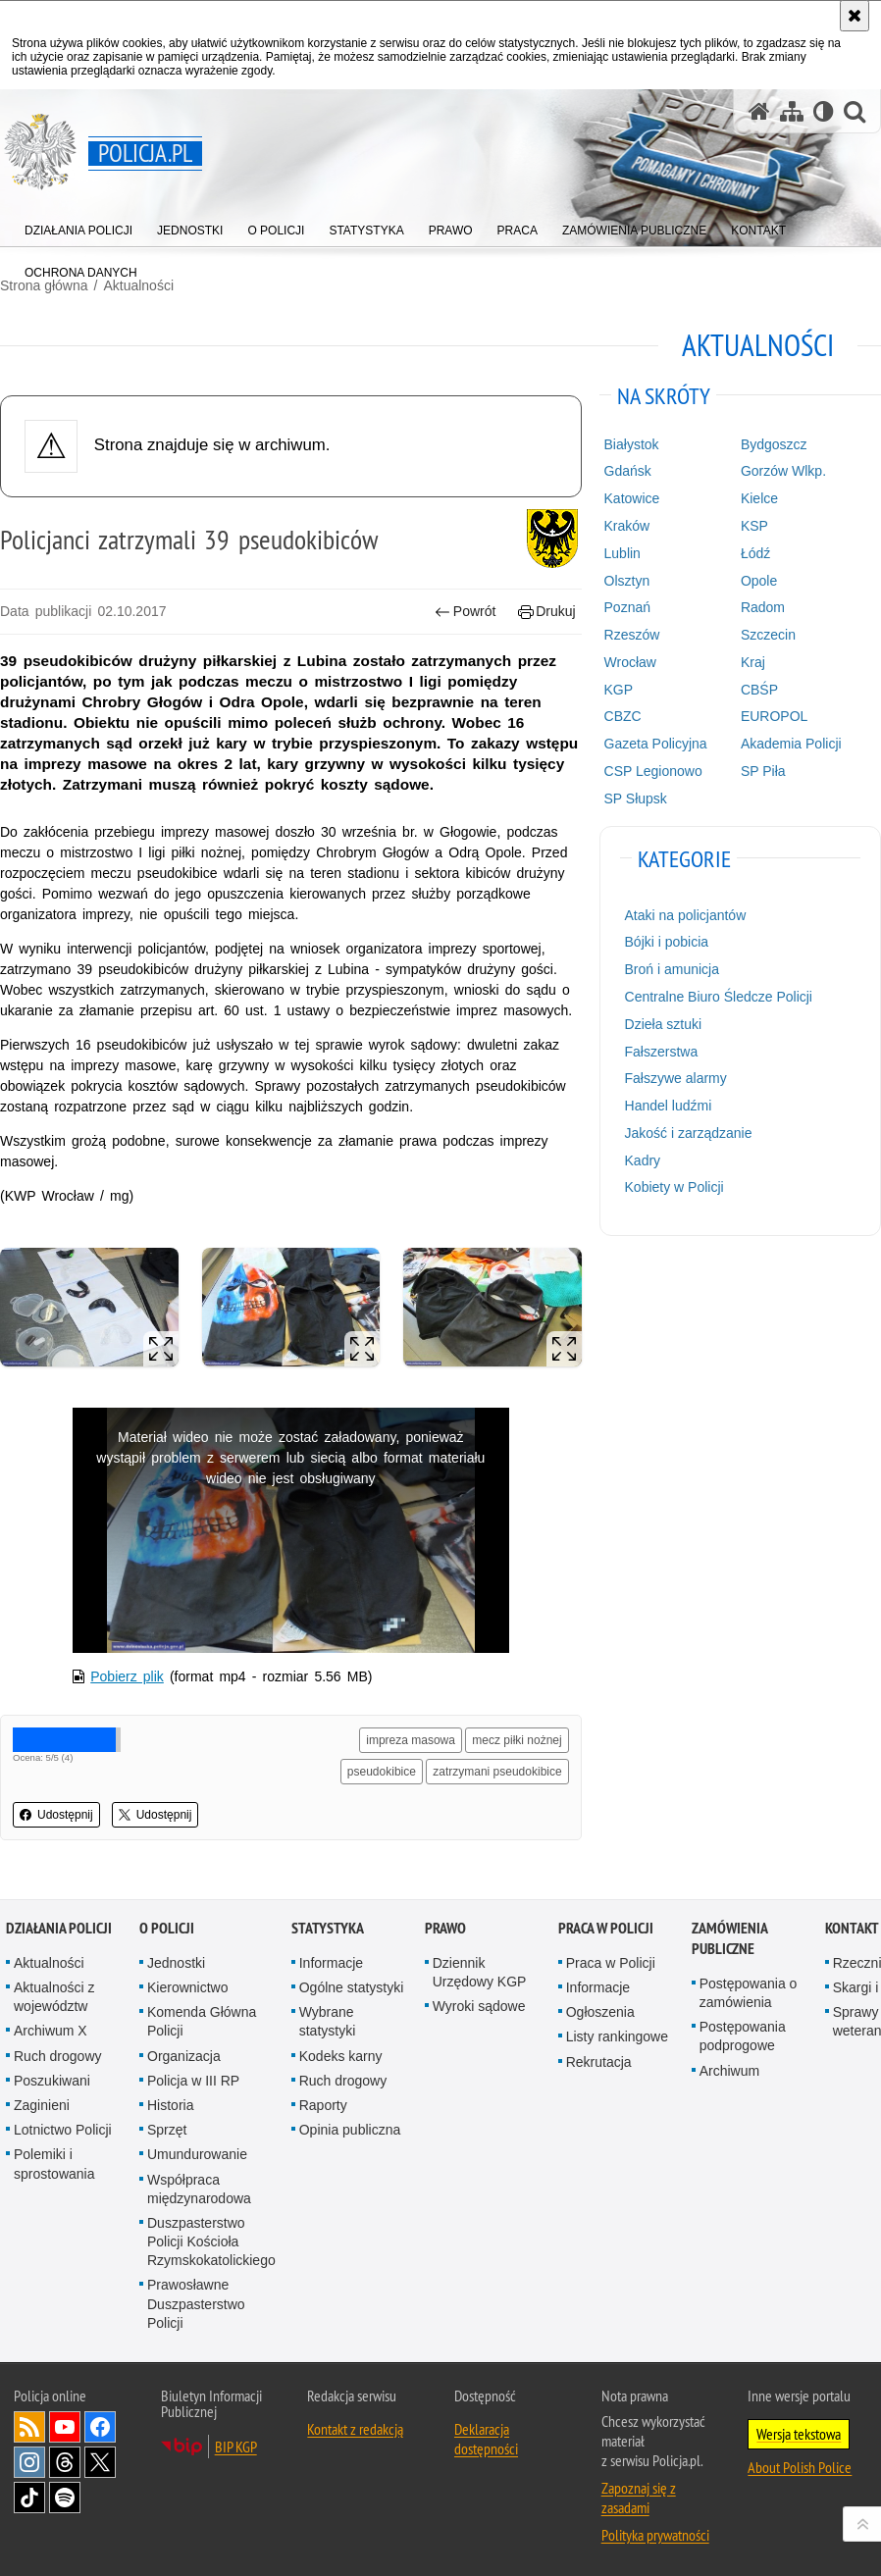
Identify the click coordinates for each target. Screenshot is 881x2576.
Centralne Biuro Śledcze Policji (718, 997)
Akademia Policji (791, 743)
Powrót (465, 611)
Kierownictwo (187, 1987)
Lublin (622, 553)
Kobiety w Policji (674, 1187)
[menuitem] (78, 226)
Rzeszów (632, 635)
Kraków (627, 526)
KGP (619, 689)
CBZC (623, 716)
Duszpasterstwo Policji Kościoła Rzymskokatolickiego (211, 2241)
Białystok (631, 444)
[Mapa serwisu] (791, 111)
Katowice (632, 498)
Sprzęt (166, 2130)
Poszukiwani (52, 2080)
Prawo (445, 1928)
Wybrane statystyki (327, 2021)
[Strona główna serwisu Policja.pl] (759, 111)
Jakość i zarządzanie (688, 1133)
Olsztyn (627, 581)
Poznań (627, 607)
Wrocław (630, 662)
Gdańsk (627, 471)
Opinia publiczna (350, 2130)
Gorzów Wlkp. (783, 471)
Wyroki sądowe (479, 2006)
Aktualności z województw (54, 1997)
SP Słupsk (635, 798)
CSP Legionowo (653, 771)
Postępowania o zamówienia (749, 1993)
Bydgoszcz (774, 444)
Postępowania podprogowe (743, 2036)
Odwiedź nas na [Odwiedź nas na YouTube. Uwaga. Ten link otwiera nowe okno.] (64, 2427)
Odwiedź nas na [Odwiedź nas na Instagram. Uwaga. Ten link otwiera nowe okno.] (29, 2462)
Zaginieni (42, 2105)
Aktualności (49, 1963)
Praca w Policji (605, 1928)
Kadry (643, 1160)
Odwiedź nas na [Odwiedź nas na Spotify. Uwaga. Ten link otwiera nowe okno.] (64, 2497)
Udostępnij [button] (56, 1815)
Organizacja (184, 2056)
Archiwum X (50, 2030)
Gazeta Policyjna (655, 743)
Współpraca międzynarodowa (199, 2189)
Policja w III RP (193, 2080)
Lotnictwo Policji (63, 2130)
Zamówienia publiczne (729, 1938)
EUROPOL (774, 716)
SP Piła (763, 771)
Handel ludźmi (668, 1105)
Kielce (759, 498)
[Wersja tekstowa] (823, 111)
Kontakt (852, 1928)
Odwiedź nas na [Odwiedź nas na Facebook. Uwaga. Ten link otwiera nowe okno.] (100, 2427)
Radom (763, 607)
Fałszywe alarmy (676, 1078)
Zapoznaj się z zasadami (638, 2497)
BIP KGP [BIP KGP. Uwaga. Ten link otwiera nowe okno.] (236, 2446)
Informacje (331, 1963)
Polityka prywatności (655, 2535)
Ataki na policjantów (686, 915)
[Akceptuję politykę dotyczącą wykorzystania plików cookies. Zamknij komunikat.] (854, 15)
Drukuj (547, 611)
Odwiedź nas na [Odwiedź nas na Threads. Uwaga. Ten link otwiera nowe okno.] (64, 2462)
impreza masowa (410, 1740)
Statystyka (327, 1928)
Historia (170, 2105)
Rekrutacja (599, 2062)
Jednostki (176, 1963)
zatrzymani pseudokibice (497, 1771)
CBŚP (759, 689)
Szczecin (768, 635)
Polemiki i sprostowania (54, 2163)
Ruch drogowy (58, 2056)
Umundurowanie (197, 2154)
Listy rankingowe (617, 2036)
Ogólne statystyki (351, 1987)
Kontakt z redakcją (355, 2429)
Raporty (323, 2105)
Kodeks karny (341, 2056)
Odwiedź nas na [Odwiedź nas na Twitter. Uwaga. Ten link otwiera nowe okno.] (100, 2462)
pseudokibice (381, 1771)
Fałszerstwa (662, 1051)
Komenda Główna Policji (201, 2021)
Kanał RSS (29, 2427)
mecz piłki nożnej (516, 1740)
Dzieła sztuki (663, 1024)
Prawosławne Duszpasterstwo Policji (196, 2303)
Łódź (755, 553)
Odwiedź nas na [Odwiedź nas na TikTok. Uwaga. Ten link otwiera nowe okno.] (29, 2497)
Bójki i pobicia (667, 942)
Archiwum (729, 2071)
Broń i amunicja (672, 969)
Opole (759, 581)
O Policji (166, 1928)
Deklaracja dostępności (486, 2438)
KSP (754, 526)
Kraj (753, 662)
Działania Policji (59, 1928)
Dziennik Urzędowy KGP (480, 1972)
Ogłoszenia (600, 2012)
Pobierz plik (127, 1676)
